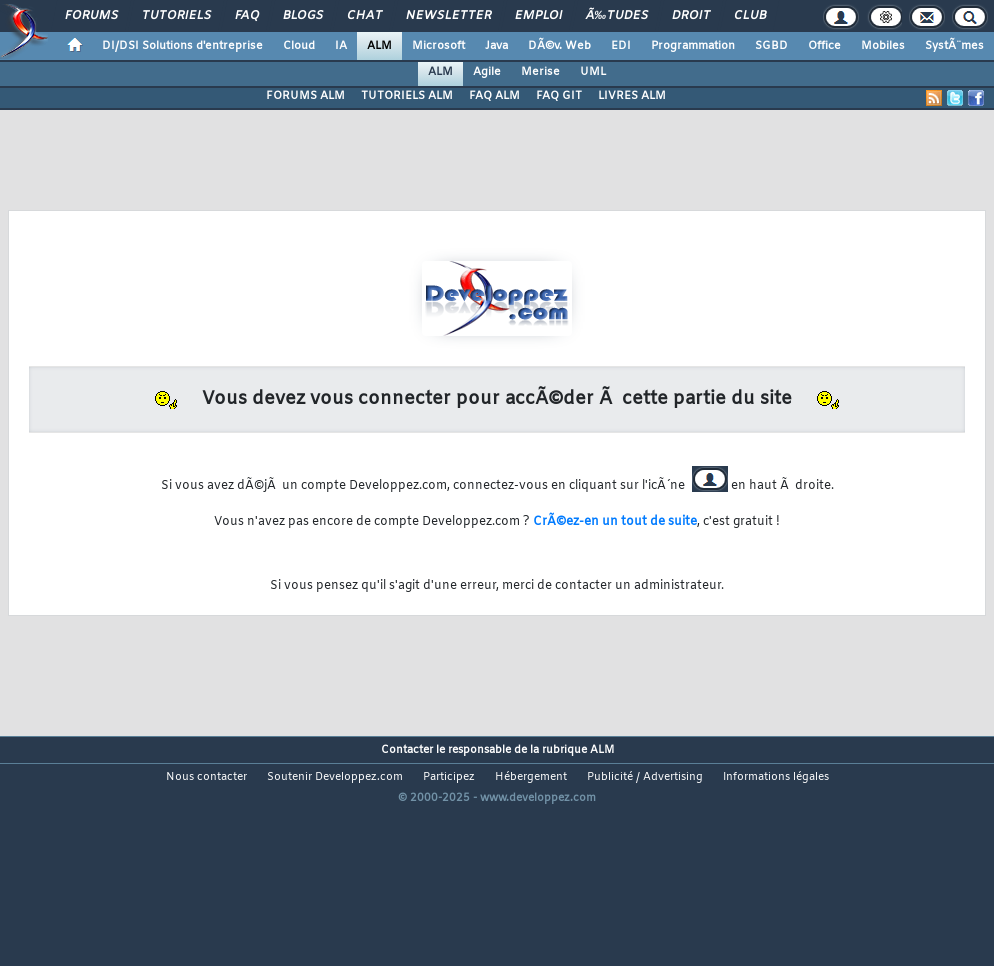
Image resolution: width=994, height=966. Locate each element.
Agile (487, 72)
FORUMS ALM (305, 96)
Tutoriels (176, 16)
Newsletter (448, 16)
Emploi (538, 16)
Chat (364, 16)
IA (341, 46)
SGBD (771, 46)
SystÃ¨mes (954, 46)
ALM (379, 46)
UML (593, 72)
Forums (91, 16)
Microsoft (438, 46)
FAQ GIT (559, 96)
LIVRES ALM (632, 96)
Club (750, 16)
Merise (540, 72)
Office (824, 46)
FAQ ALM (494, 96)
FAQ (247, 16)
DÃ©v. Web (559, 46)
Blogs (303, 16)
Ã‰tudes (617, 16)
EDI (621, 46)
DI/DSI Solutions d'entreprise (182, 46)
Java (496, 46)
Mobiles (883, 46)
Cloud (299, 46)
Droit (691, 16)
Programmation (693, 46)
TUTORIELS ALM (407, 96)
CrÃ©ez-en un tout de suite (615, 522)
